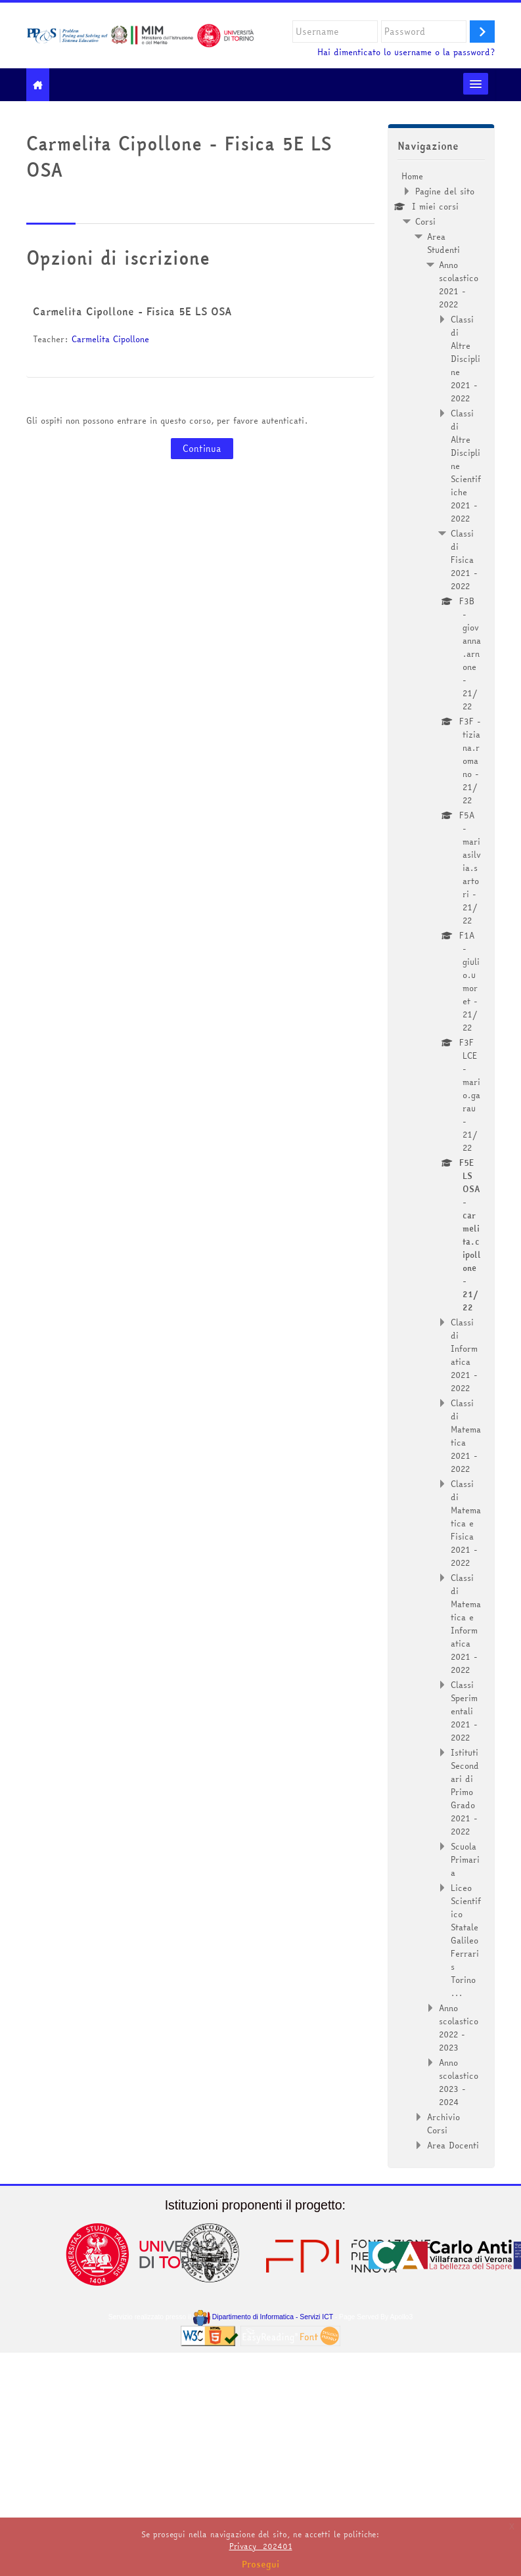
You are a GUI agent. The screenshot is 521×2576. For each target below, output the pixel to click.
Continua (202, 448)
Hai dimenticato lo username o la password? (406, 52)
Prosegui (261, 2564)
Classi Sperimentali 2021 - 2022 (464, 1711)
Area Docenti (453, 2145)
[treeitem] (441, 1160)
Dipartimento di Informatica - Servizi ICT (263, 2317)
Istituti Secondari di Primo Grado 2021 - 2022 (465, 1792)
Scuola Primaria (465, 1859)
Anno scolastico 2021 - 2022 (458, 284)
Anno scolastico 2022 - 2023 (458, 2027)
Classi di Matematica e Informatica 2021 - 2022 (466, 1623)
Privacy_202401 (260, 2546)
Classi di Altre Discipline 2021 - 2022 (465, 359)
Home (412, 176)
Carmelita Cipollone (110, 338)
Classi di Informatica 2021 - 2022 (464, 1355)
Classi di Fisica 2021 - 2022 (464, 559)
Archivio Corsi (443, 2123)
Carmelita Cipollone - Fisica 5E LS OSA (132, 311)
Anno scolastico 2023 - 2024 (458, 2082)
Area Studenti (443, 243)
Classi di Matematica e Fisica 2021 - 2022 (466, 1523)
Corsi (425, 221)
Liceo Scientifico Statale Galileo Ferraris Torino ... (466, 1940)
